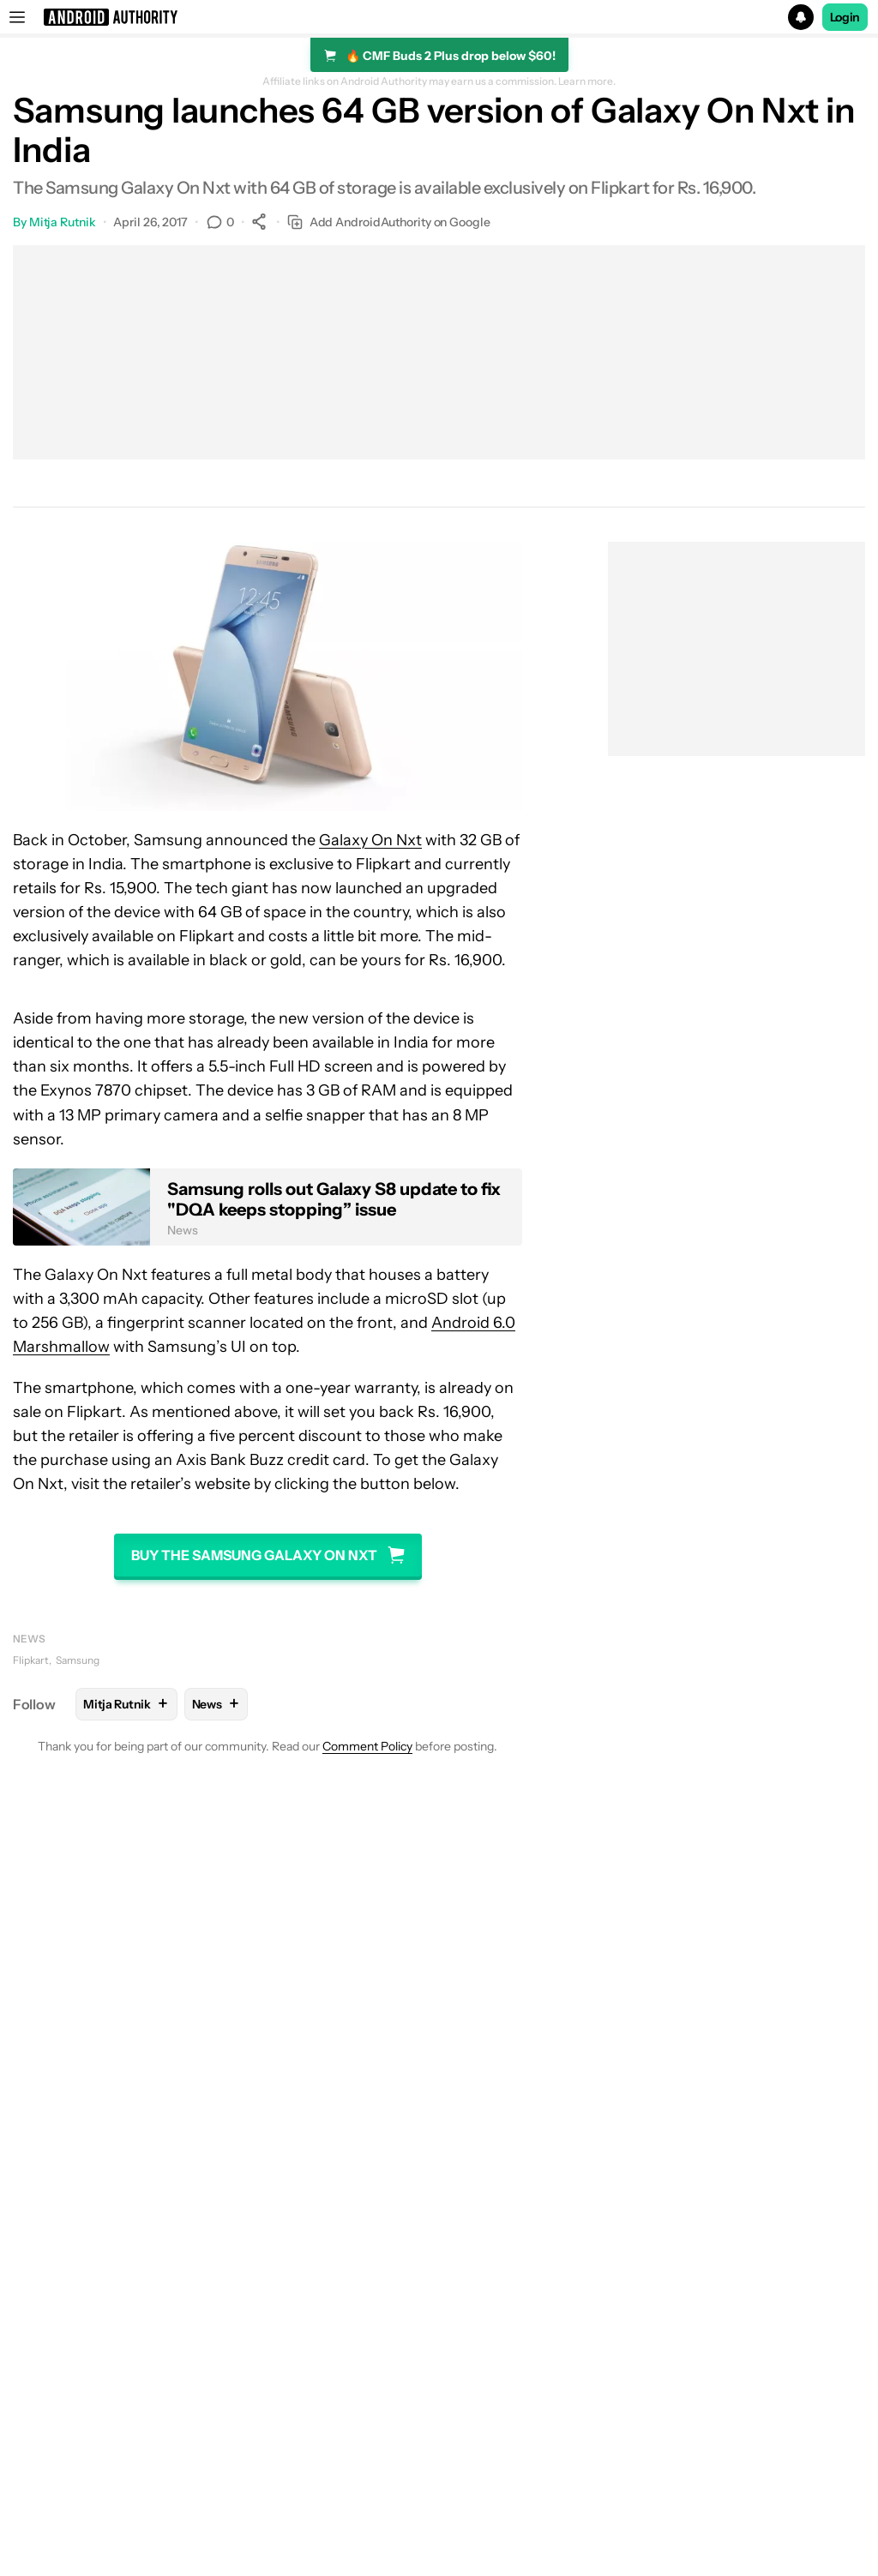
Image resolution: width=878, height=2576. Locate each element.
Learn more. (587, 81)
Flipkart (31, 1660)
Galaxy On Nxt (370, 840)
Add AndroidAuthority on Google (388, 222)
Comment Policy (367, 1746)
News (29, 1638)
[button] (439, 17)
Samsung (77, 1660)
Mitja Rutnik (62, 222)
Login (845, 17)
